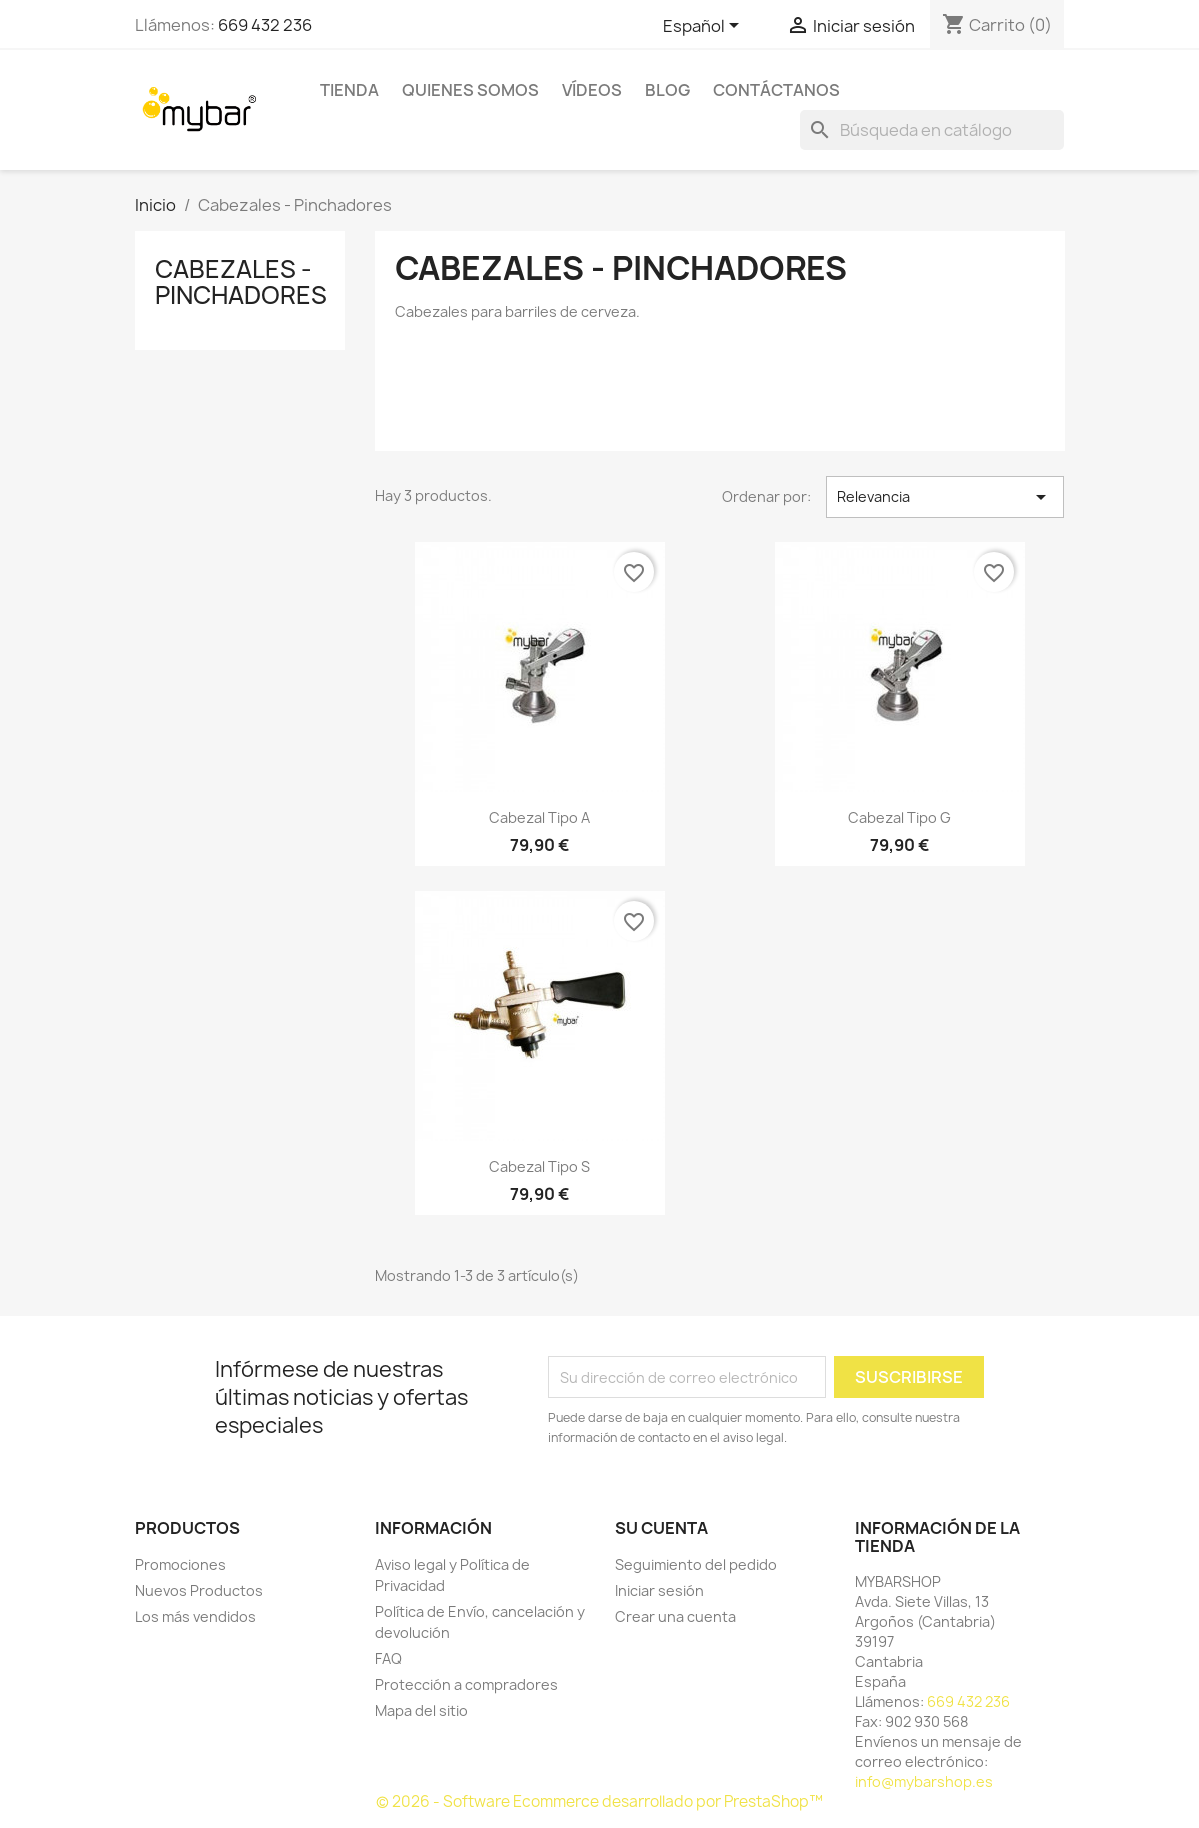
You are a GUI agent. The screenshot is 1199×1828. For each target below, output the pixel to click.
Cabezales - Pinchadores (241, 282)
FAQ (388, 1658)
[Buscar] (932, 130)
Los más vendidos (195, 1616)
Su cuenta (661, 1528)
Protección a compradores (466, 1684)
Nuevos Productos (199, 1590)
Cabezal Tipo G (899, 817)
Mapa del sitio (421, 1710)
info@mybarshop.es (924, 1781)
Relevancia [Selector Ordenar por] (945, 497)
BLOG (667, 90)
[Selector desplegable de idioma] (704, 27)
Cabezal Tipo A (539, 817)
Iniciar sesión (659, 1590)
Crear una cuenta (675, 1616)
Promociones (180, 1564)
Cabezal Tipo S (539, 1166)
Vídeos (592, 90)
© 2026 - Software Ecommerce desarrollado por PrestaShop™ (599, 1801)
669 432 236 (265, 25)
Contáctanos (776, 90)
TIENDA (349, 90)
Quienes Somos (470, 90)
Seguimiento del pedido (696, 1564)
